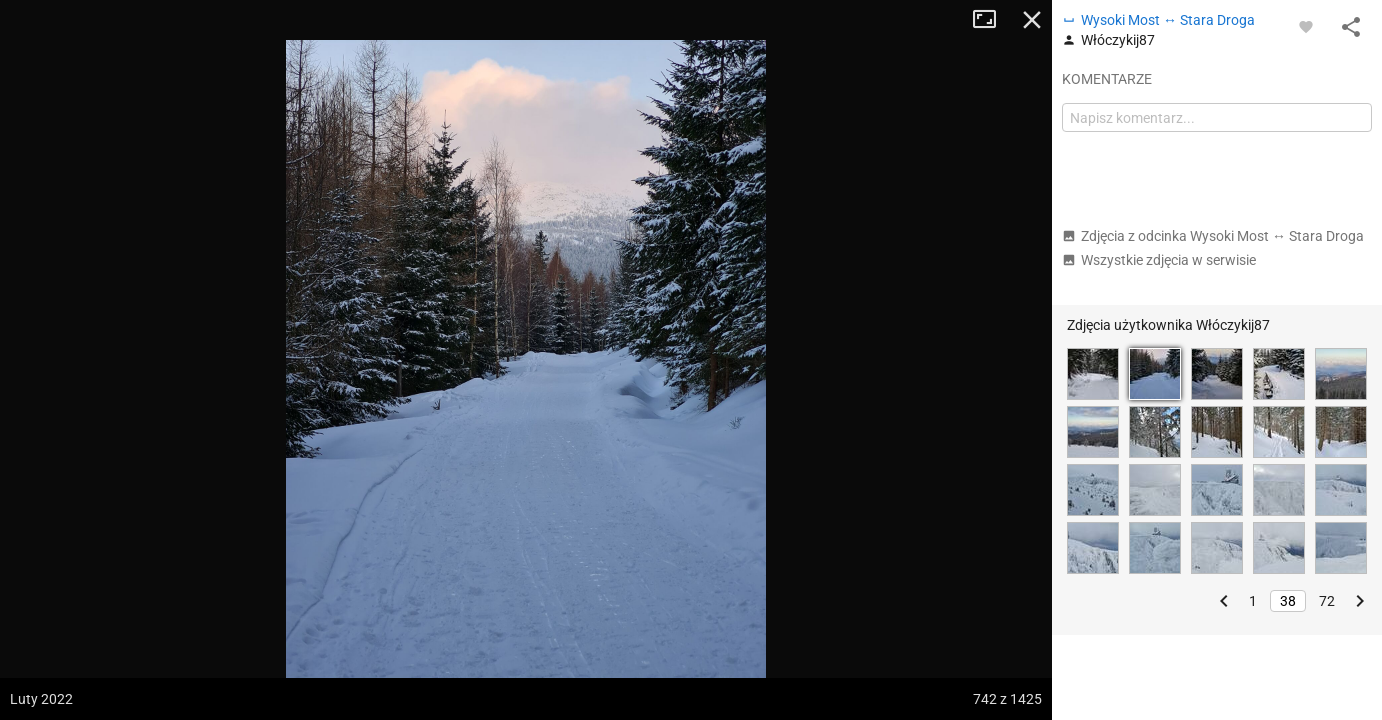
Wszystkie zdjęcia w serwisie (1159, 260)
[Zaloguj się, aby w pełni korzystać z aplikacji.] (1306, 26)
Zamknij (1032, 20)
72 (1327, 601)
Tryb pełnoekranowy (992, 20)
